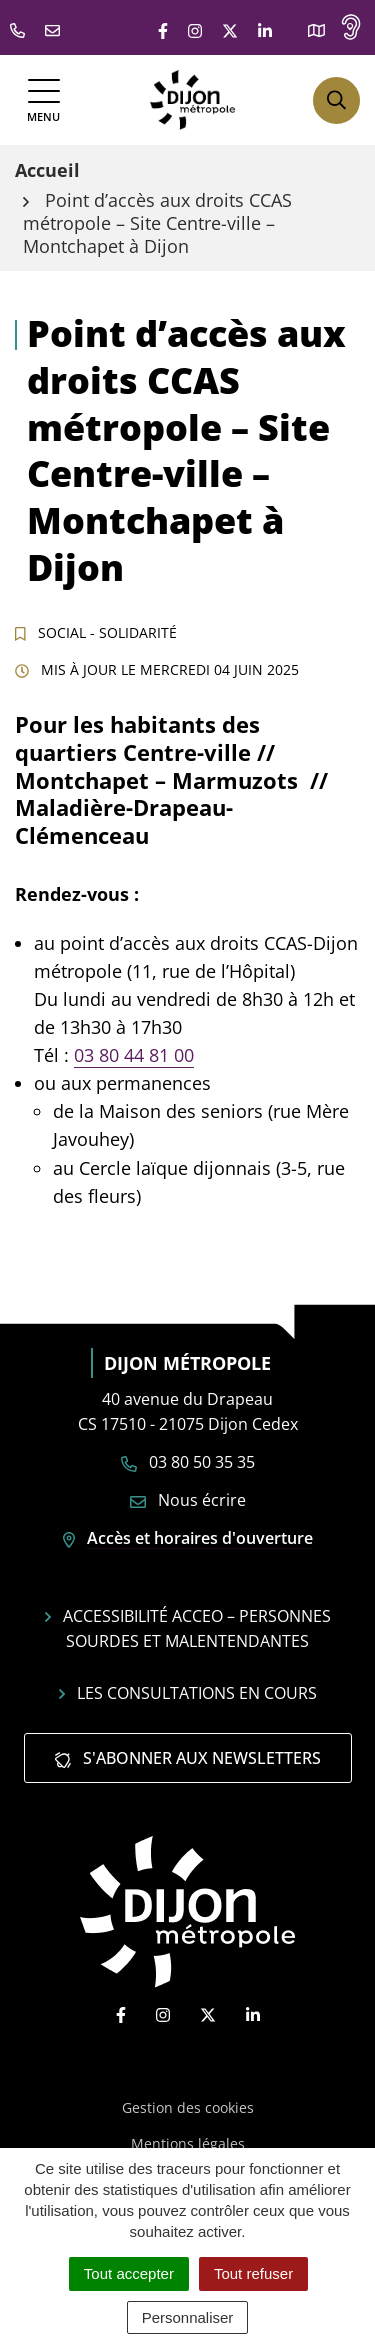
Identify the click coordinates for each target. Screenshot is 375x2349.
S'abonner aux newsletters (188, 1758)
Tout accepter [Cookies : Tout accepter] (129, 2273)
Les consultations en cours (188, 1693)
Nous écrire (188, 1500)
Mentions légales (188, 2143)
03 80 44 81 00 (134, 1055)
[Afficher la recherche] (336, 100)
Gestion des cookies (188, 2107)
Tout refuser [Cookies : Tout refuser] (253, 2273)
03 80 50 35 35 (188, 1462)
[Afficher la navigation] (43, 100)
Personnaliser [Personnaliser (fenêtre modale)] (188, 2317)
